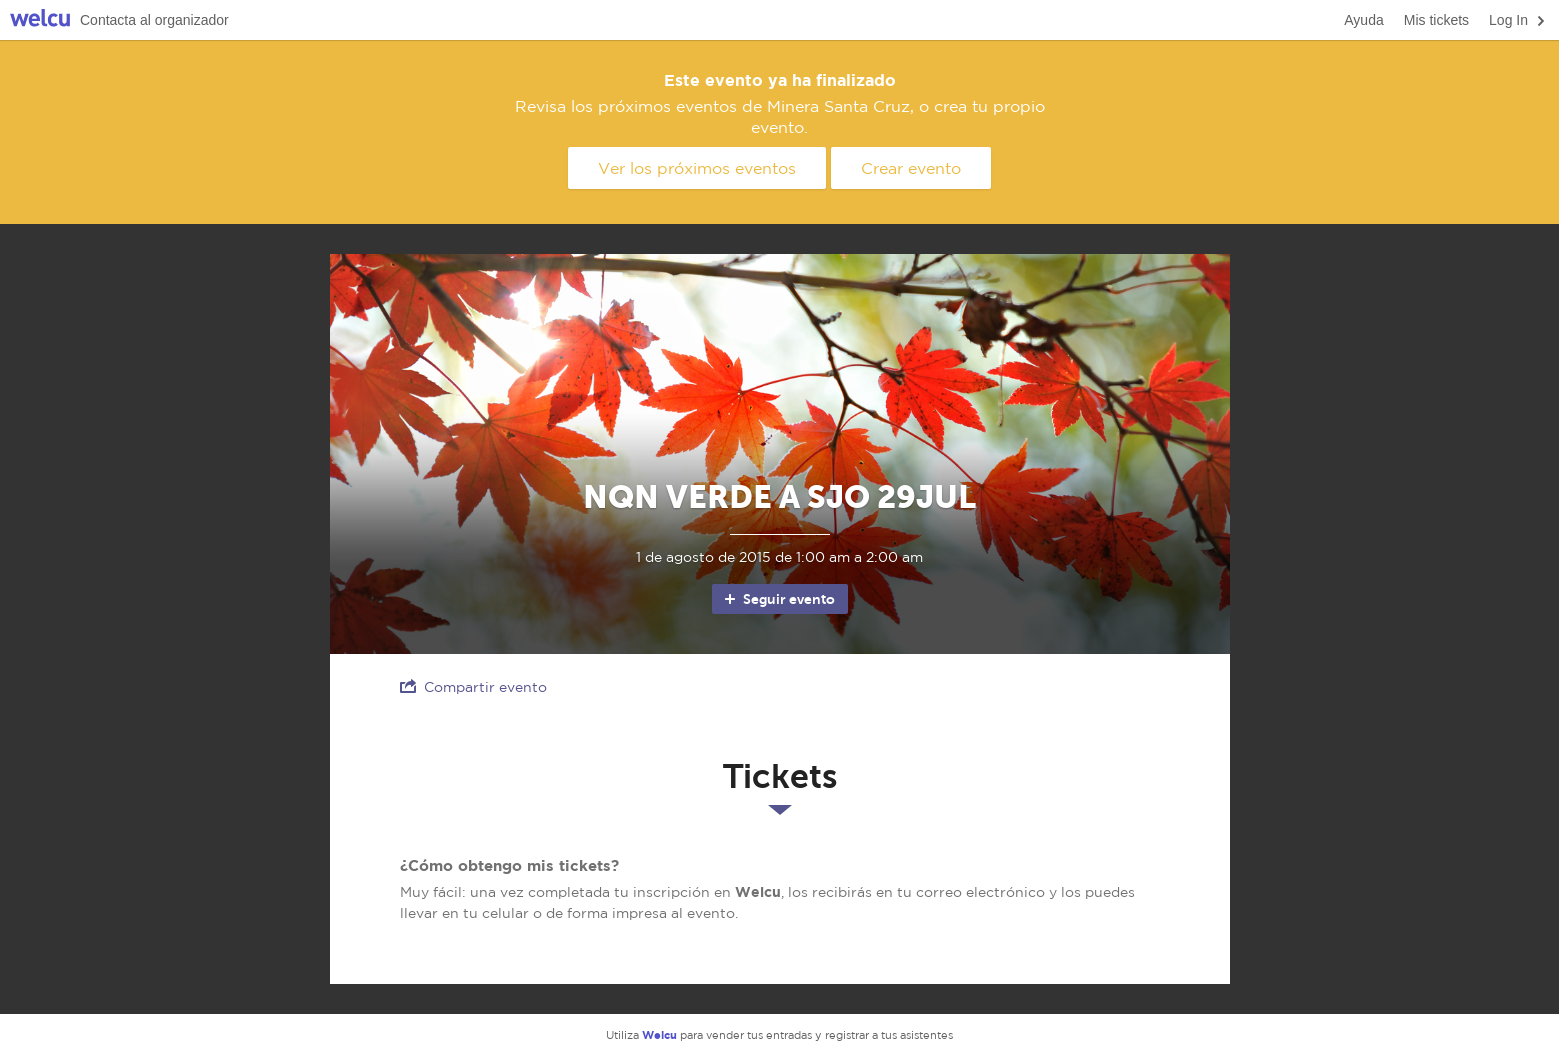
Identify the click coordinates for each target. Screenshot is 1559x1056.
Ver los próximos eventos (697, 168)
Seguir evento (778, 599)
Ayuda (1363, 20)
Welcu (40, 20)
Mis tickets (1436, 20)
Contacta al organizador (154, 20)
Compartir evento (473, 686)
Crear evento (911, 168)
